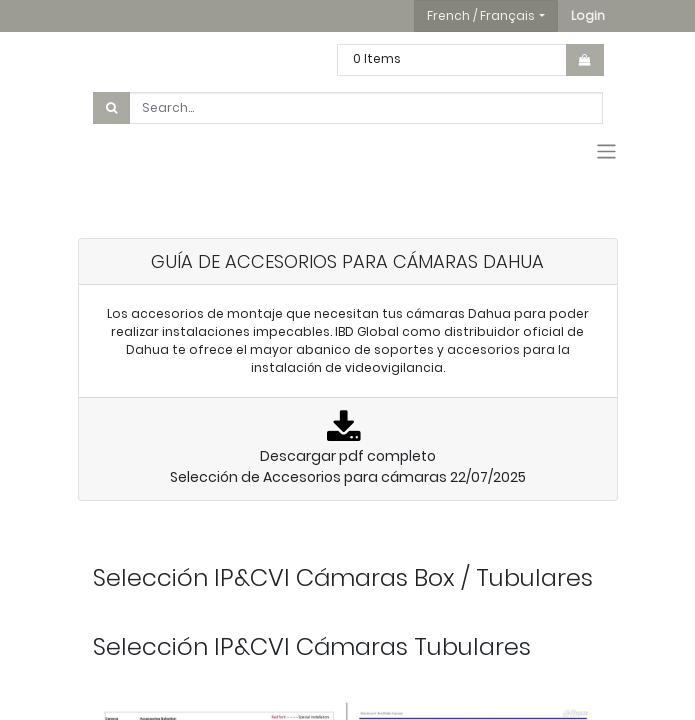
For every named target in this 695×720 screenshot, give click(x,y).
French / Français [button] (481, 15)
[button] (588, 16)
